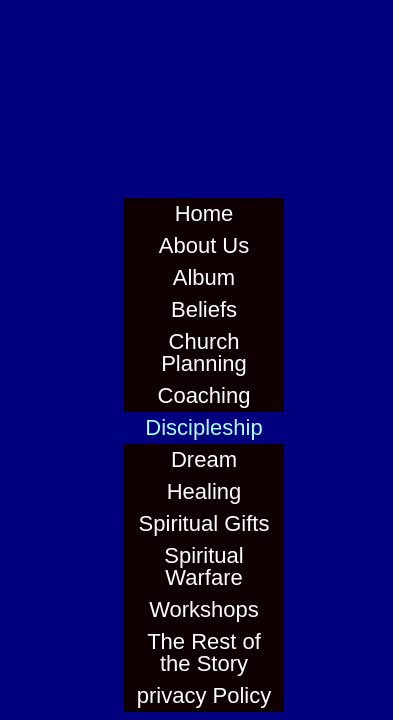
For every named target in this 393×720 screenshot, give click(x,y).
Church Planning (204, 352)
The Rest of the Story (204, 652)
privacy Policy (204, 695)
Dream (204, 459)
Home (204, 213)
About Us (204, 245)
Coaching (204, 395)
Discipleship (203, 427)
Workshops (204, 609)
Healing (204, 491)
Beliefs (204, 309)
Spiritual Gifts (204, 523)
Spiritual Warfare (203, 566)
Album (204, 277)
